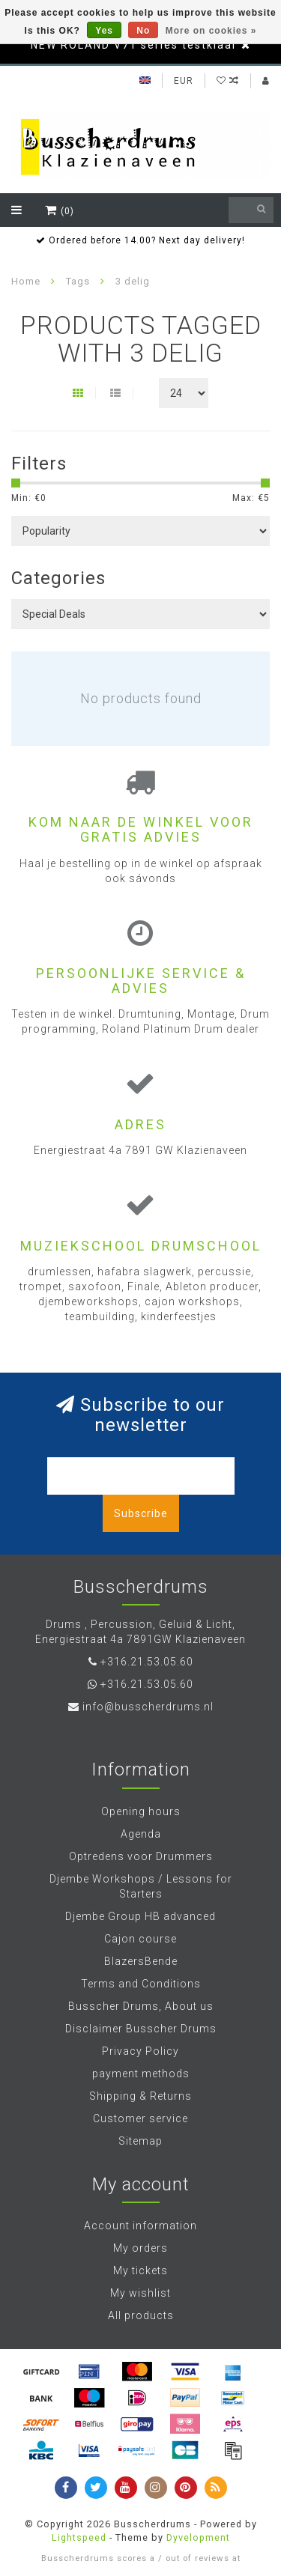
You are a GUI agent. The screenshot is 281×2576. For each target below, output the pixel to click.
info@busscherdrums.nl (148, 1707)
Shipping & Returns (140, 2096)
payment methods (141, 2074)
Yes (104, 30)
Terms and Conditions (141, 1984)
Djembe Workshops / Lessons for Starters (140, 1886)
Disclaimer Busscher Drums (141, 2029)
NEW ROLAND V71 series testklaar (134, 45)
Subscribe (141, 1513)
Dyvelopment (198, 2537)
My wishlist (140, 2293)
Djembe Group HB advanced (140, 1916)
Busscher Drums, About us (141, 2006)
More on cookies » (211, 30)
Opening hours (141, 1811)
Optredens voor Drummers (141, 1856)
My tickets (140, 2270)
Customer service (140, 2118)
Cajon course (140, 1939)
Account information (140, 2226)
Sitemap (140, 2141)
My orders (140, 2248)
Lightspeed (79, 2537)
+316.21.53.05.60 (146, 1662)
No (143, 30)
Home (25, 281)
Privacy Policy (140, 2051)
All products (141, 2315)
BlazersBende (141, 1961)
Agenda (141, 1834)
